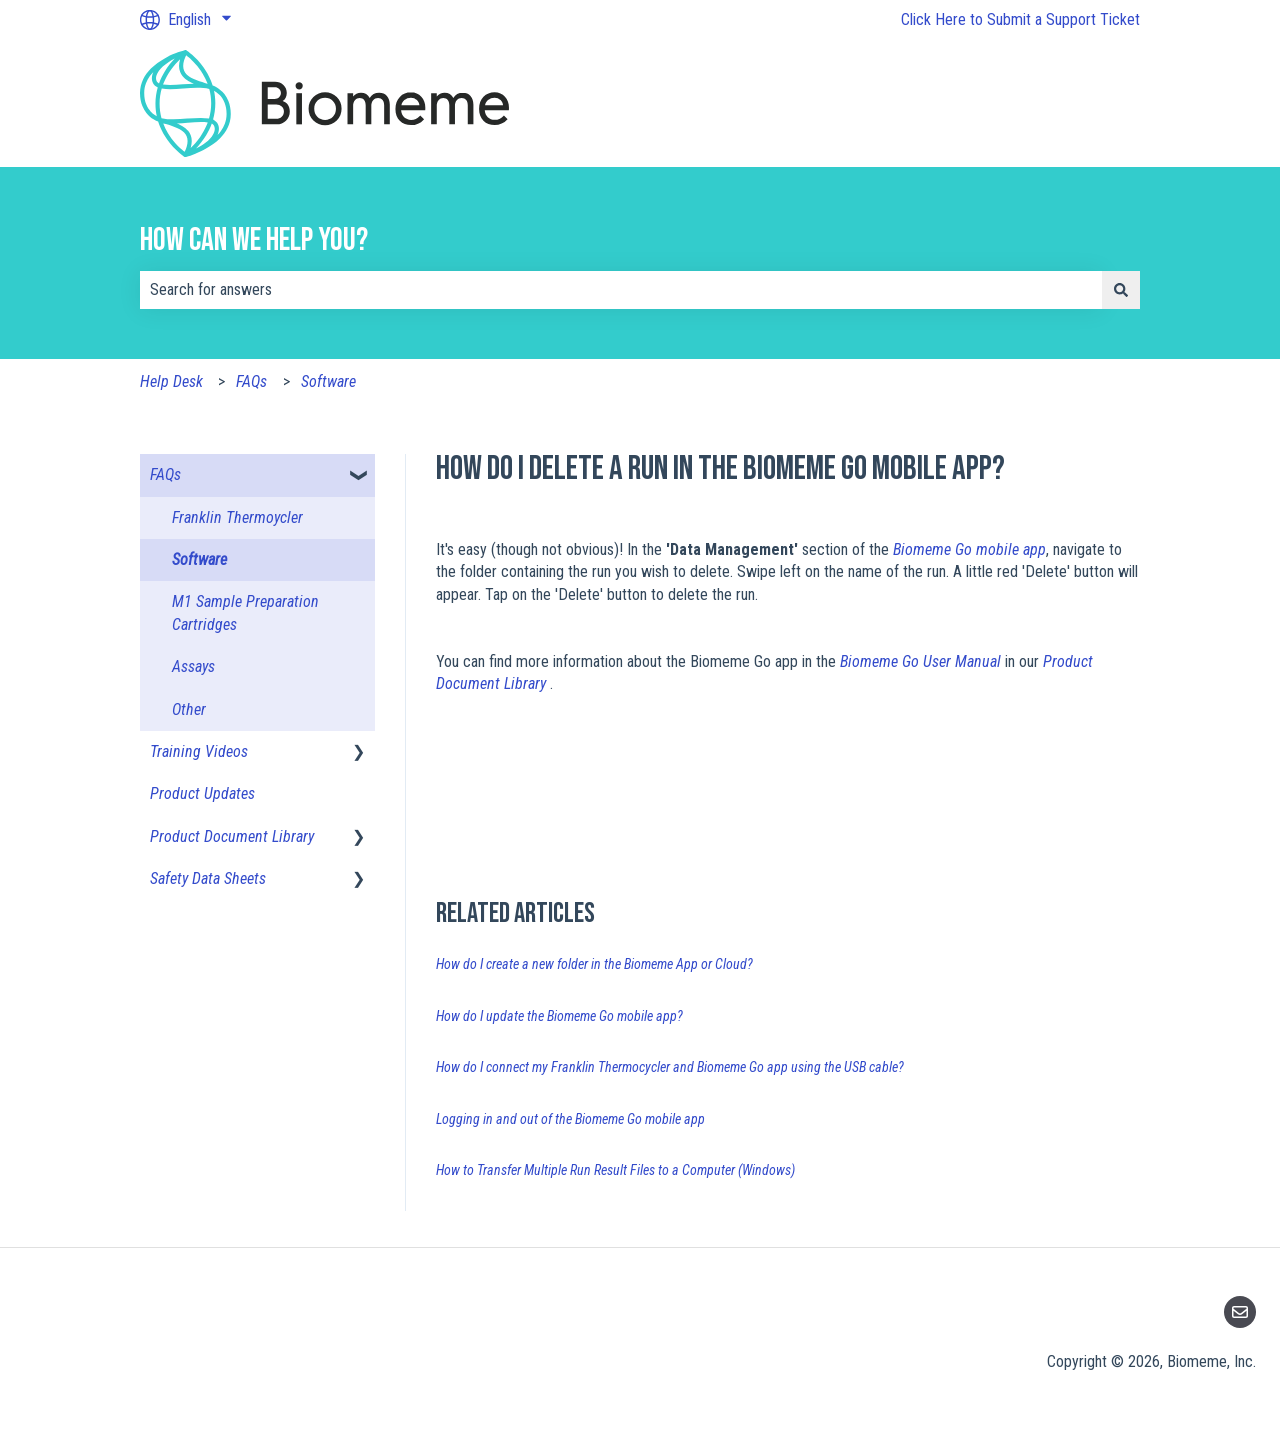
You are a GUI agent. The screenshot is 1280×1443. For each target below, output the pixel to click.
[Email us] (1240, 1312)
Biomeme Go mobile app (969, 549)
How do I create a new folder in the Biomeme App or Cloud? (594, 964)
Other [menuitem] (189, 709)
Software (328, 381)
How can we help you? (254, 240)
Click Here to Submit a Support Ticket (1020, 19)
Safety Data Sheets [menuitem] (208, 878)
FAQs (251, 381)
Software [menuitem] (199, 559)
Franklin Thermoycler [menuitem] (237, 517)
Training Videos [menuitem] (199, 751)
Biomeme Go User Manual (922, 661)
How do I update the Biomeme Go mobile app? (559, 1016)
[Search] (1121, 290)
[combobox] (621, 290)
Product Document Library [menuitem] (232, 836)
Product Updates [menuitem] (202, 793)
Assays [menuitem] (193, 666)
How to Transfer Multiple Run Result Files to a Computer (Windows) (615, 1170)
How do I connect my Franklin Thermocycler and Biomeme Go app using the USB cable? (670, 1067)
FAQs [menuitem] (165, 474)
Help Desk (171, 381)
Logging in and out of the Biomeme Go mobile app (570, 1119)
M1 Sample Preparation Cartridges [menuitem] (245, 612)
